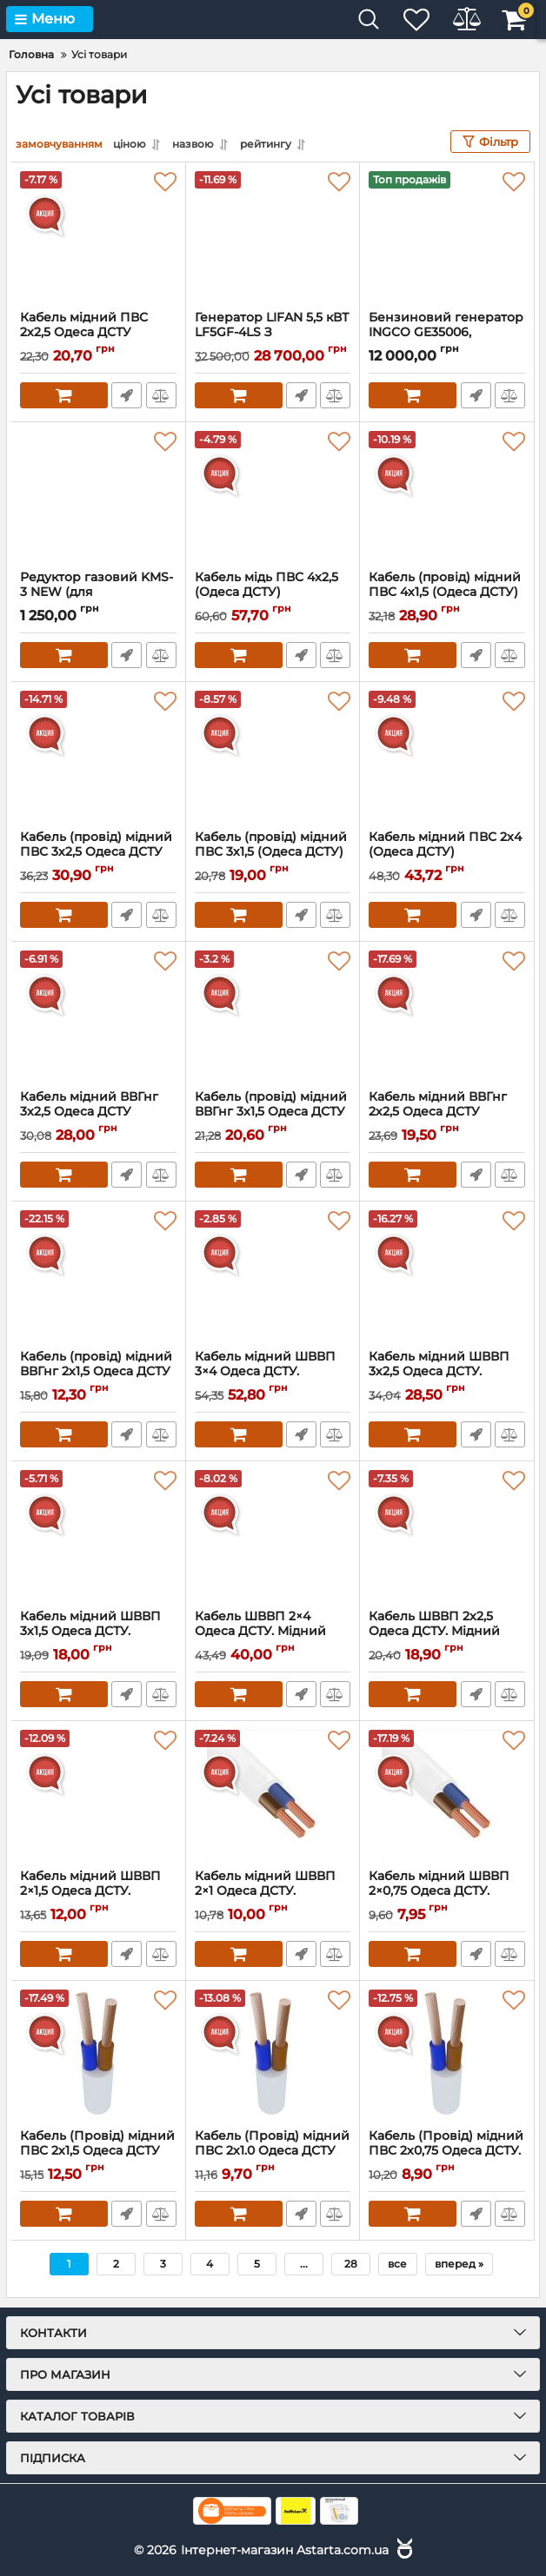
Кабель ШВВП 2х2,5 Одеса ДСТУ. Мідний (447, 1631)
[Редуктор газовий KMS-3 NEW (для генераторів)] (98, 496)
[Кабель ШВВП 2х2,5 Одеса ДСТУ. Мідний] (447, 1535)
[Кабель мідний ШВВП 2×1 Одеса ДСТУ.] (273, 1795)
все (397, 2263)
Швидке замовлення (126, 395)
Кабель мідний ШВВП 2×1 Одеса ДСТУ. (273, 1891)
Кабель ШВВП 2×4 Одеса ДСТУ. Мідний (273, 1631)
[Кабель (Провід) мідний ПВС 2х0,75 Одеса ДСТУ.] (447, 2055)
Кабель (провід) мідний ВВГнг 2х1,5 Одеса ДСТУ (98, 1371)
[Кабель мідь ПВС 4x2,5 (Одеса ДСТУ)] (273, 496)
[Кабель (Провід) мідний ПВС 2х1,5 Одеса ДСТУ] (98, 2055)
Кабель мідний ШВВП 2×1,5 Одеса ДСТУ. (98, 1891)
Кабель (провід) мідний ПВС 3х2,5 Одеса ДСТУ (98, 852)
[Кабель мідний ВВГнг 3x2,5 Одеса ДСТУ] (98, 1015)
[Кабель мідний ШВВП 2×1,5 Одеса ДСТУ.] (98, 1795)
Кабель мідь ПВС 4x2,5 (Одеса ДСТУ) (273, 592)
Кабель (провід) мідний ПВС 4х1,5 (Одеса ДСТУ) (447, 592)
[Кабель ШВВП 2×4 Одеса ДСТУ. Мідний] (273, 1535)
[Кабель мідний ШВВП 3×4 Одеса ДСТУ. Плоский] (273, 1275)
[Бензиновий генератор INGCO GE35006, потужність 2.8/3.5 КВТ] (447, 236)
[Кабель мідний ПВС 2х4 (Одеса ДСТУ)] (447, 756)
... (304, 2263)
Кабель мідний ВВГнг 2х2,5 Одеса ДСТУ (447, 1112)
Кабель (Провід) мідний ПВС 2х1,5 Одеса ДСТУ (98, 2151)
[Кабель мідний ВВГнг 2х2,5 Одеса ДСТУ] (447, 1015)
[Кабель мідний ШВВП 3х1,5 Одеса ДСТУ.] (98, 1535)
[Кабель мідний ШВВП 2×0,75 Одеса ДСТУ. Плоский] (447, 1795)
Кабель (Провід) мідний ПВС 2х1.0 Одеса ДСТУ (273, 2151)
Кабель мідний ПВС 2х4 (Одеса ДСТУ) (447, 852)
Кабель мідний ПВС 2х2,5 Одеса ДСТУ (98, 332)
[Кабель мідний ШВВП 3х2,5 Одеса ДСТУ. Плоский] (447, 1275)
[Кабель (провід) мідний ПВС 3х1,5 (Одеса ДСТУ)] (273, 756)
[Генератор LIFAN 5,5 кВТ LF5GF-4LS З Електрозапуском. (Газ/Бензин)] (273, 236)
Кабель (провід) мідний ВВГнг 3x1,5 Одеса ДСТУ (273, 1112)
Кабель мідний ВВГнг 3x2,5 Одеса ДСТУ (98, 1112)
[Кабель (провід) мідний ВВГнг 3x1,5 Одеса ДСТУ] (273, 1015)
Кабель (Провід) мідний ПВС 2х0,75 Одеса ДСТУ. (447, 2151)
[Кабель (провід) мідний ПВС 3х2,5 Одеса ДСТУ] (98, 756)
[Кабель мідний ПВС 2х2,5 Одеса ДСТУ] (98, 236)
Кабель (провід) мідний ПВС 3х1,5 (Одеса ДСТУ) (273, 852)
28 (350, 2263)
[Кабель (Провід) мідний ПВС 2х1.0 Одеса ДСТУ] (273, 2055)
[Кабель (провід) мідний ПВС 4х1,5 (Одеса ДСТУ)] (447, 496)
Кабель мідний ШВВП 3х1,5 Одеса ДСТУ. (98, 1631)
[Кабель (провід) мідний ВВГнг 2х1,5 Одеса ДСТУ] (98, 1275)
